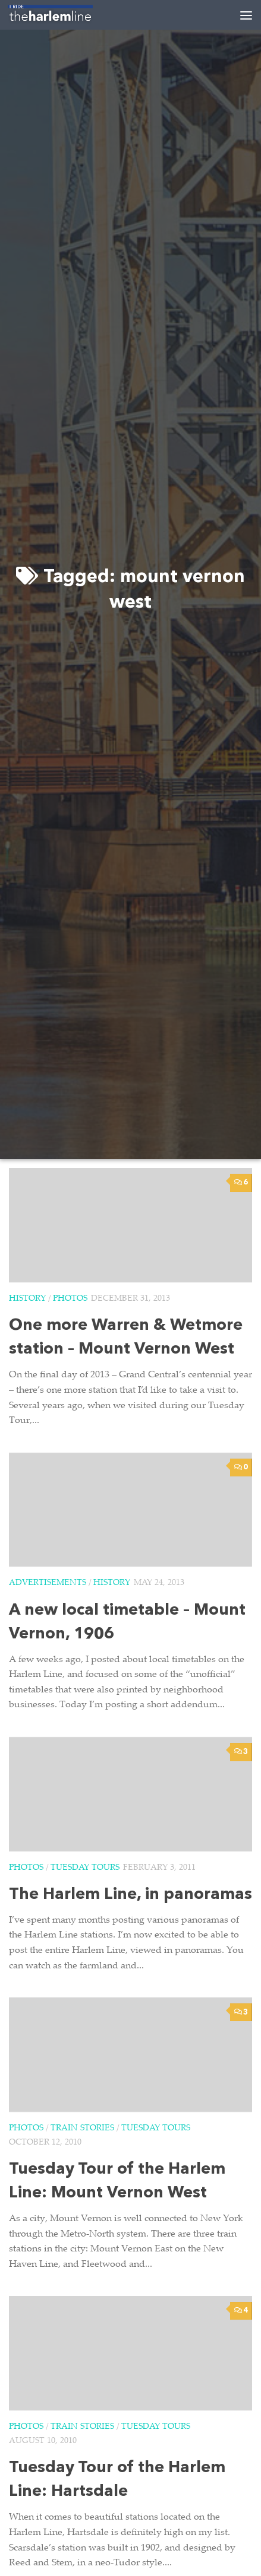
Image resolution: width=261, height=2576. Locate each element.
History (27, 1299)
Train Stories (82, 2128)
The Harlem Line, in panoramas (130, 1895)
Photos (70, 1299)
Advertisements (47, 1583)
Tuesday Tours (85, 1868)
